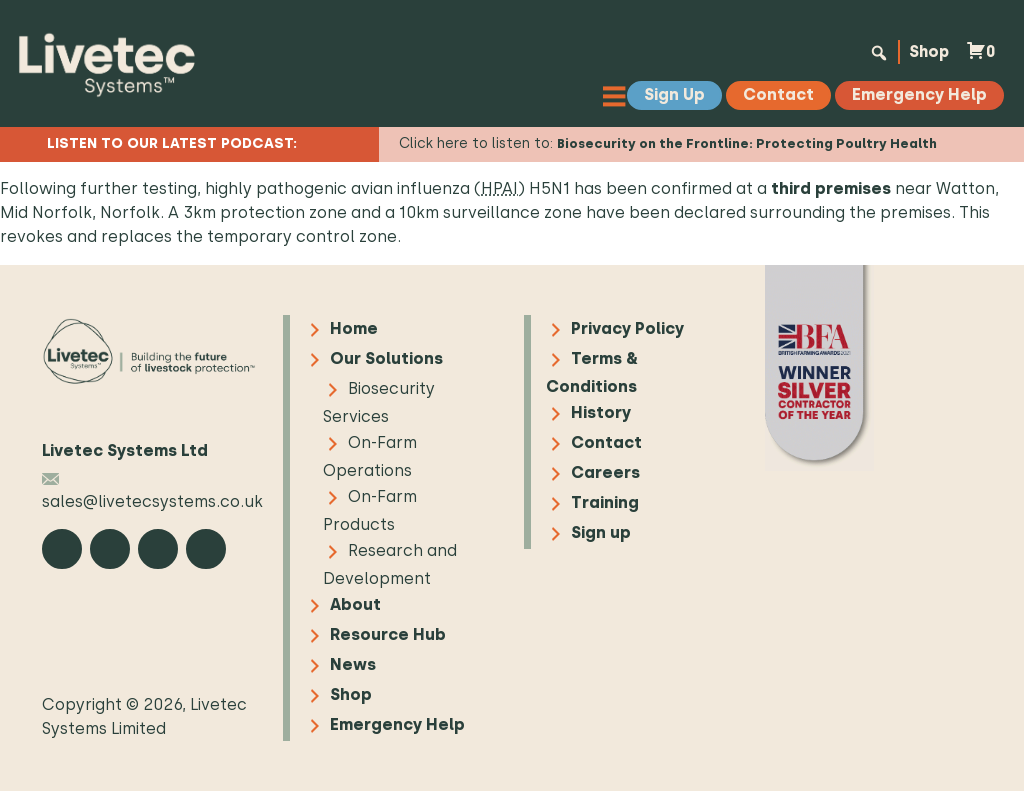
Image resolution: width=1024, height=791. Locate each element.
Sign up (601, 532)
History (601, 412)
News (353, 664)
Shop (926, 51)
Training (605, 502)
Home (354, 328)
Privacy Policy (627, 328)
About (355, 604)
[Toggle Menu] (619, 95)
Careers (605, 472)
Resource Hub (388, 634)
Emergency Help (397, 724)
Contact (606, 442)
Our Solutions (386, 358)
